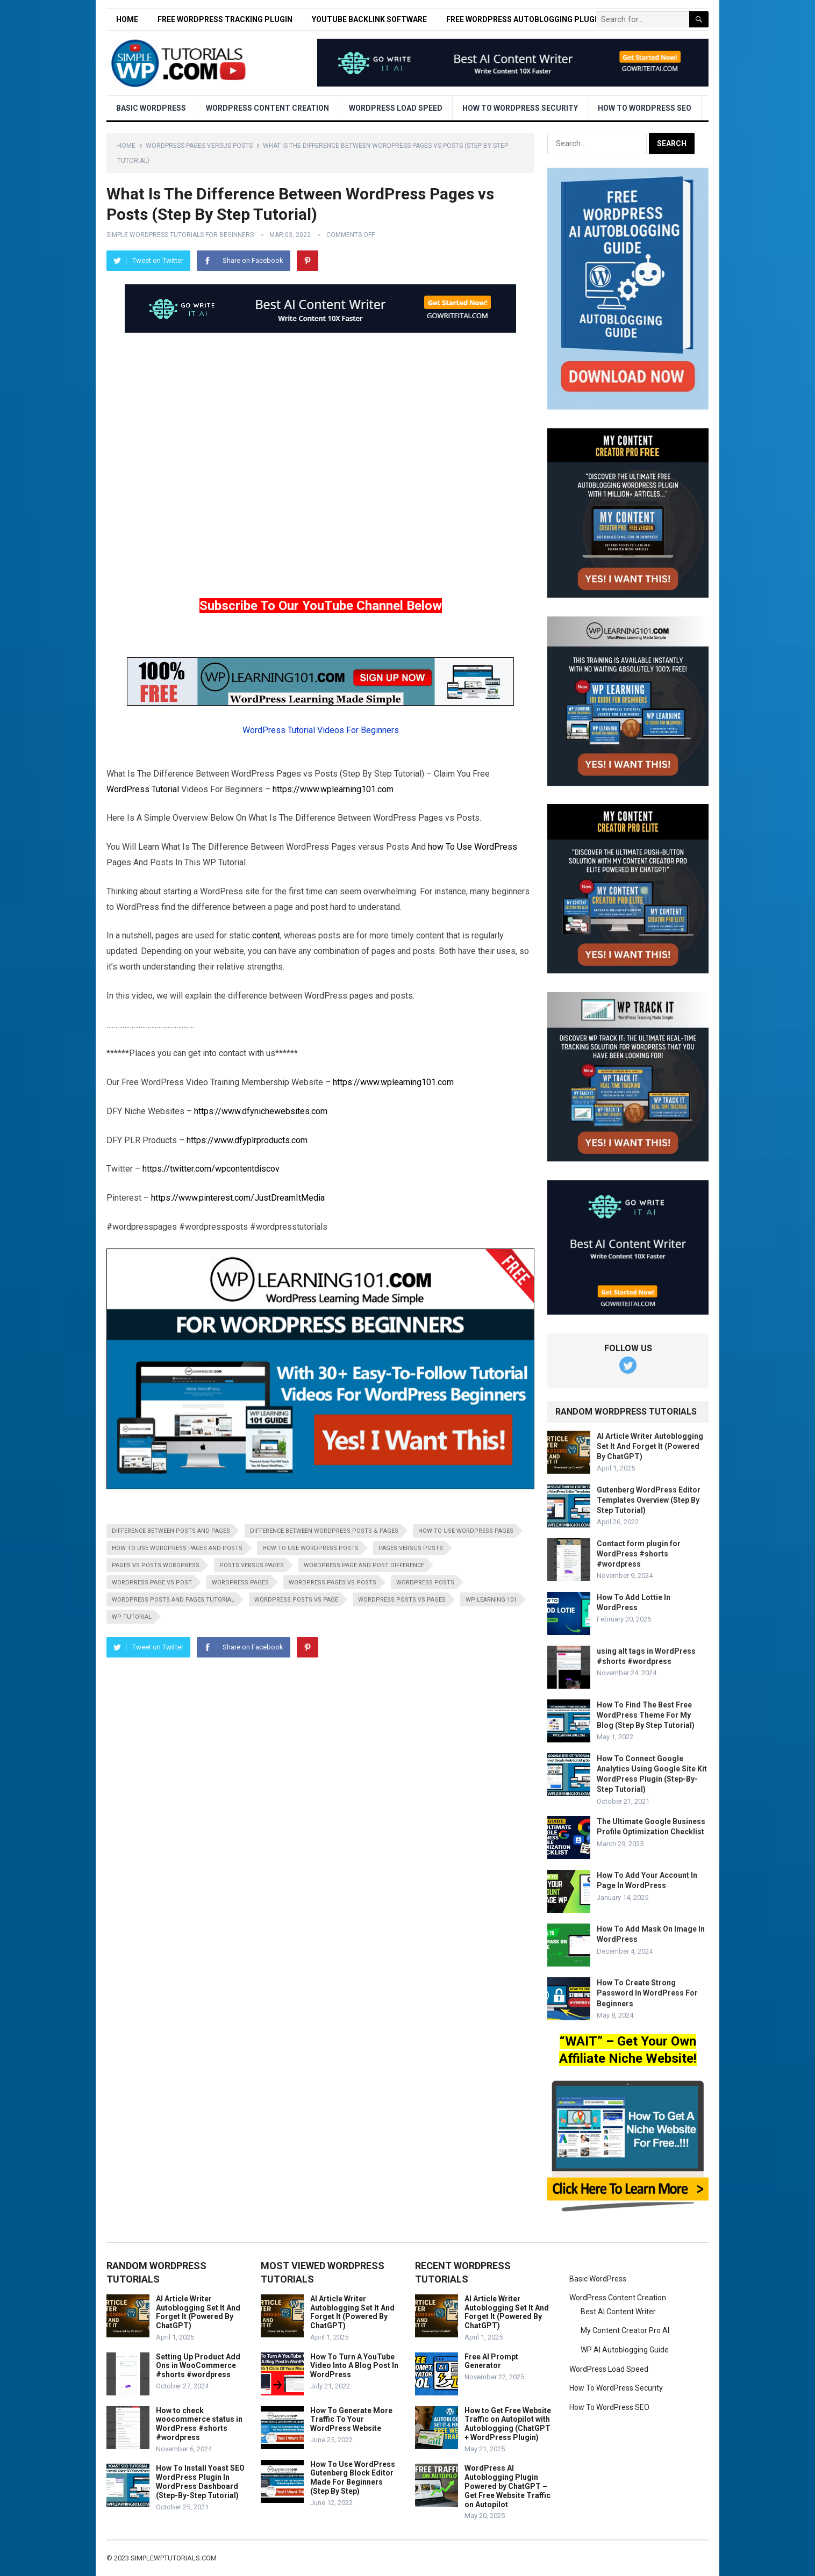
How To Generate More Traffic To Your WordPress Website (351, 2419)
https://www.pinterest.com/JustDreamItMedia (238, 1198)
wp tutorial (132, 1616)
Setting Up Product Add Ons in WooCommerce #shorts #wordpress (198, 2365)
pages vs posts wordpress (155, 1565)
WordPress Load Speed (395, 108)
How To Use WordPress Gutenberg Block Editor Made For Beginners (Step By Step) (352, 2477)
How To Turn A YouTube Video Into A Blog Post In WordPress (354, 2365)
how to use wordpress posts (310, 1548)
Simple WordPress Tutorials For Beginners (180, 235)
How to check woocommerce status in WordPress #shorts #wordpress (199, 2424)
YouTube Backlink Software (369, 19)
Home (127, 19)
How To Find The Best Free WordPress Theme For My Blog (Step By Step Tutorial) (646, 1715)
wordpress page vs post (152, 1582)
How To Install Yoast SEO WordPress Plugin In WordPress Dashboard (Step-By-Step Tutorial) (200, 2481)
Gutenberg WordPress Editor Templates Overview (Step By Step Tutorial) (648, 1500)
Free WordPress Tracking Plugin (225, 19)
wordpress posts (425, 1582)
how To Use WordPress (472, 847)
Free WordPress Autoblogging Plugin (524, 19)
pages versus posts (410, 1548)
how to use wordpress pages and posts (177, 1548)
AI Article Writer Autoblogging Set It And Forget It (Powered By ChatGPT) (650, 1446)
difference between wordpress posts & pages (324, 1530)
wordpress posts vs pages (402, 1599)
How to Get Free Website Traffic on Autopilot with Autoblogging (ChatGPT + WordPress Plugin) (507, 2424)
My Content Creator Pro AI (625, 2330)
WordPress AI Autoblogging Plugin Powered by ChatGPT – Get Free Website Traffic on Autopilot (507, 2486)
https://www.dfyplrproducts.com (247, 1140)
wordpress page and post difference (364, 1565)
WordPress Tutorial (142, 789)
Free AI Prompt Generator (491, 2361)
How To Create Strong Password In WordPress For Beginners (647, 1992)
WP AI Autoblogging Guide (625, 2349)
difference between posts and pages (171, 1530)
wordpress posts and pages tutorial (173, 1599)
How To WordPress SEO (644, 108)
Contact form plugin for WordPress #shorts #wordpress (639, 1553)
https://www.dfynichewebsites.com (260, 1111)
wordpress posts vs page (296, 1599)
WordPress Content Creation (267, 108)
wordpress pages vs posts (332, 1582)
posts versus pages (251, 1565)
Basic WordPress (151, 108)
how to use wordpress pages (465, 1530)
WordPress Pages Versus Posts (199, 145)
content (266, 935)
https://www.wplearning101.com (333, 789)
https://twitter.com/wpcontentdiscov (211, 1169)
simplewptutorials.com (174, 2558)
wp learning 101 (491, 1599)
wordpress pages (240, 1582)
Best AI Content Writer (618, 2311)
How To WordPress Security (520, 108)
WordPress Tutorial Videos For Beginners (320, 730)
